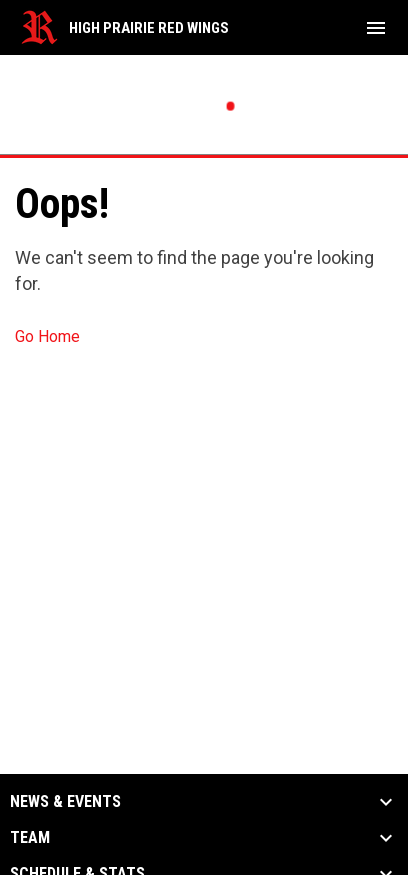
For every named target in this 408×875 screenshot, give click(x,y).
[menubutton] (376, 28)
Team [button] (30, 838)
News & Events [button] (65, 802)
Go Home (47, 336)
